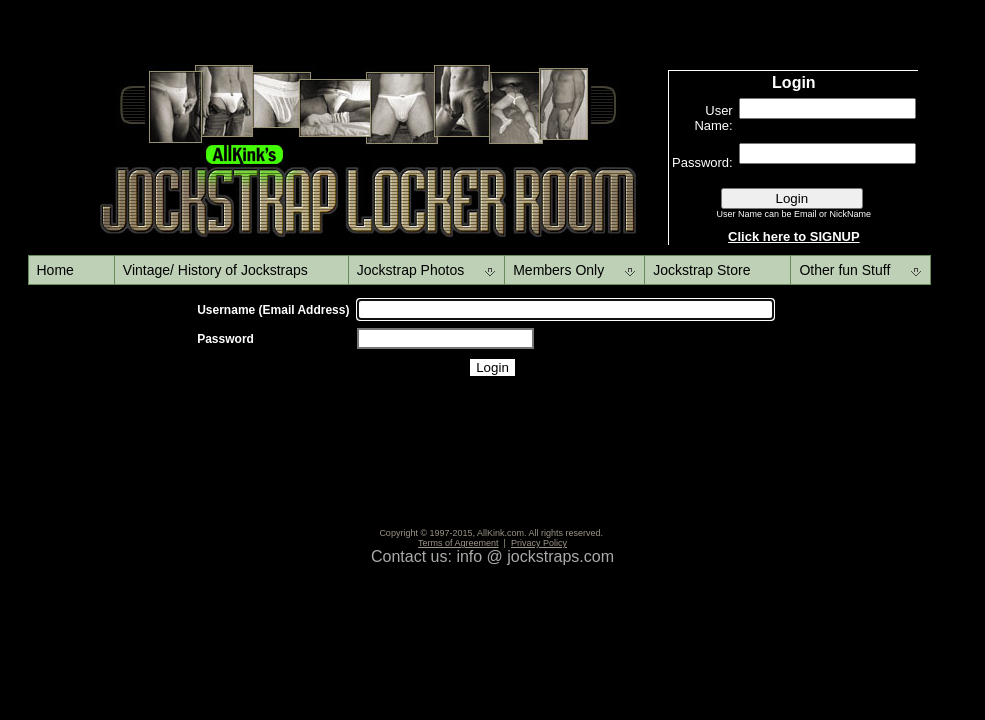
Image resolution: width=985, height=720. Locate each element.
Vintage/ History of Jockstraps (215, 270)
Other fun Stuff (844, 270)
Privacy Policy (539, 543)
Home (55, 270)
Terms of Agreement (458, 543)
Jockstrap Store (701, 270)
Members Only (558, 270)
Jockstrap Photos (410, 270)
